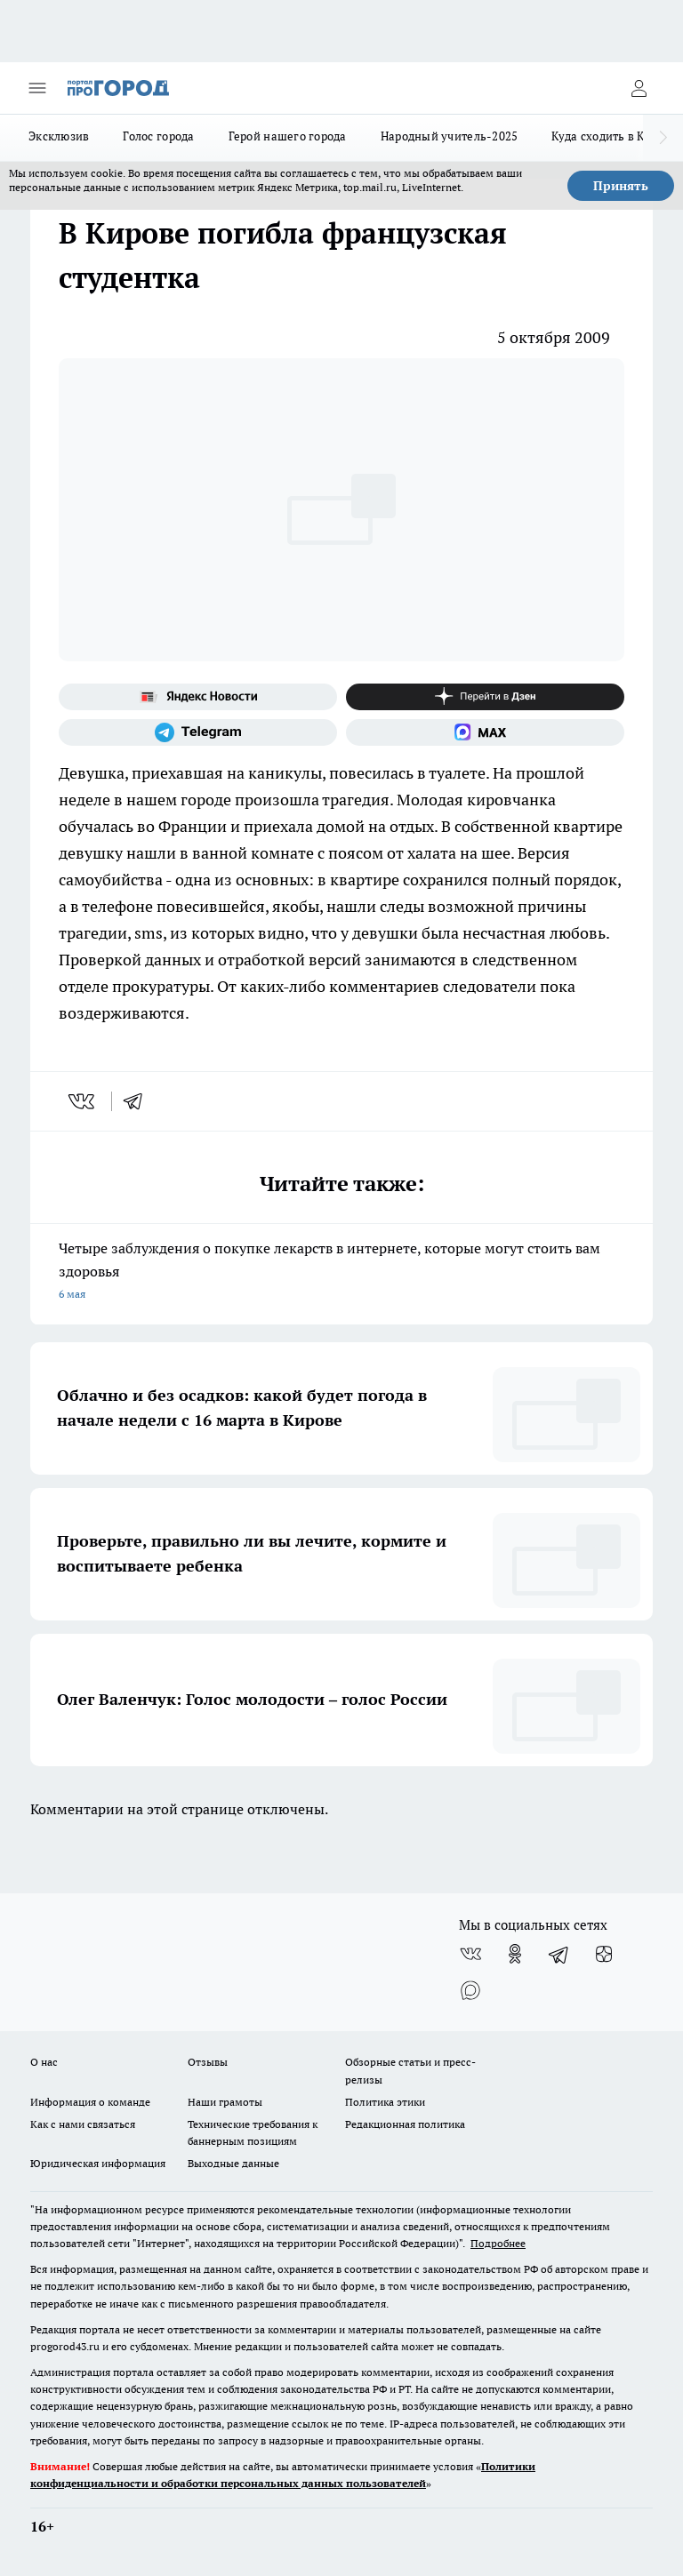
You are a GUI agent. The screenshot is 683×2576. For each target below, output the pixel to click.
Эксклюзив (58, 136)
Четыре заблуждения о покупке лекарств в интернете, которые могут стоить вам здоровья (341, 1272)
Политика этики (385, 2101)
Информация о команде (90, 2101)
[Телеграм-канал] (198, 732)
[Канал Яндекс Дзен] (485, 697)
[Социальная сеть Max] (485, 732)
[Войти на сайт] (638, 88)
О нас (44, 2061)
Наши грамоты (225, 2101)
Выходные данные (233, 2163)
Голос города (158, 136)
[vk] (83, 1101)
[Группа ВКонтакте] (470, 1954)
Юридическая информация (97, 2163)
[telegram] (139, 1101)
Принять (620, 186)
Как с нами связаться (82, 2124)
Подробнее (498, 2243)
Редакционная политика (405, 2124)
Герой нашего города (288, 136)
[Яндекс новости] (198, 697)
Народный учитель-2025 (449, 136)
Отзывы (208, 2061)
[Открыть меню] (37, 88)
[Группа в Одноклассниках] (515, 1954)
